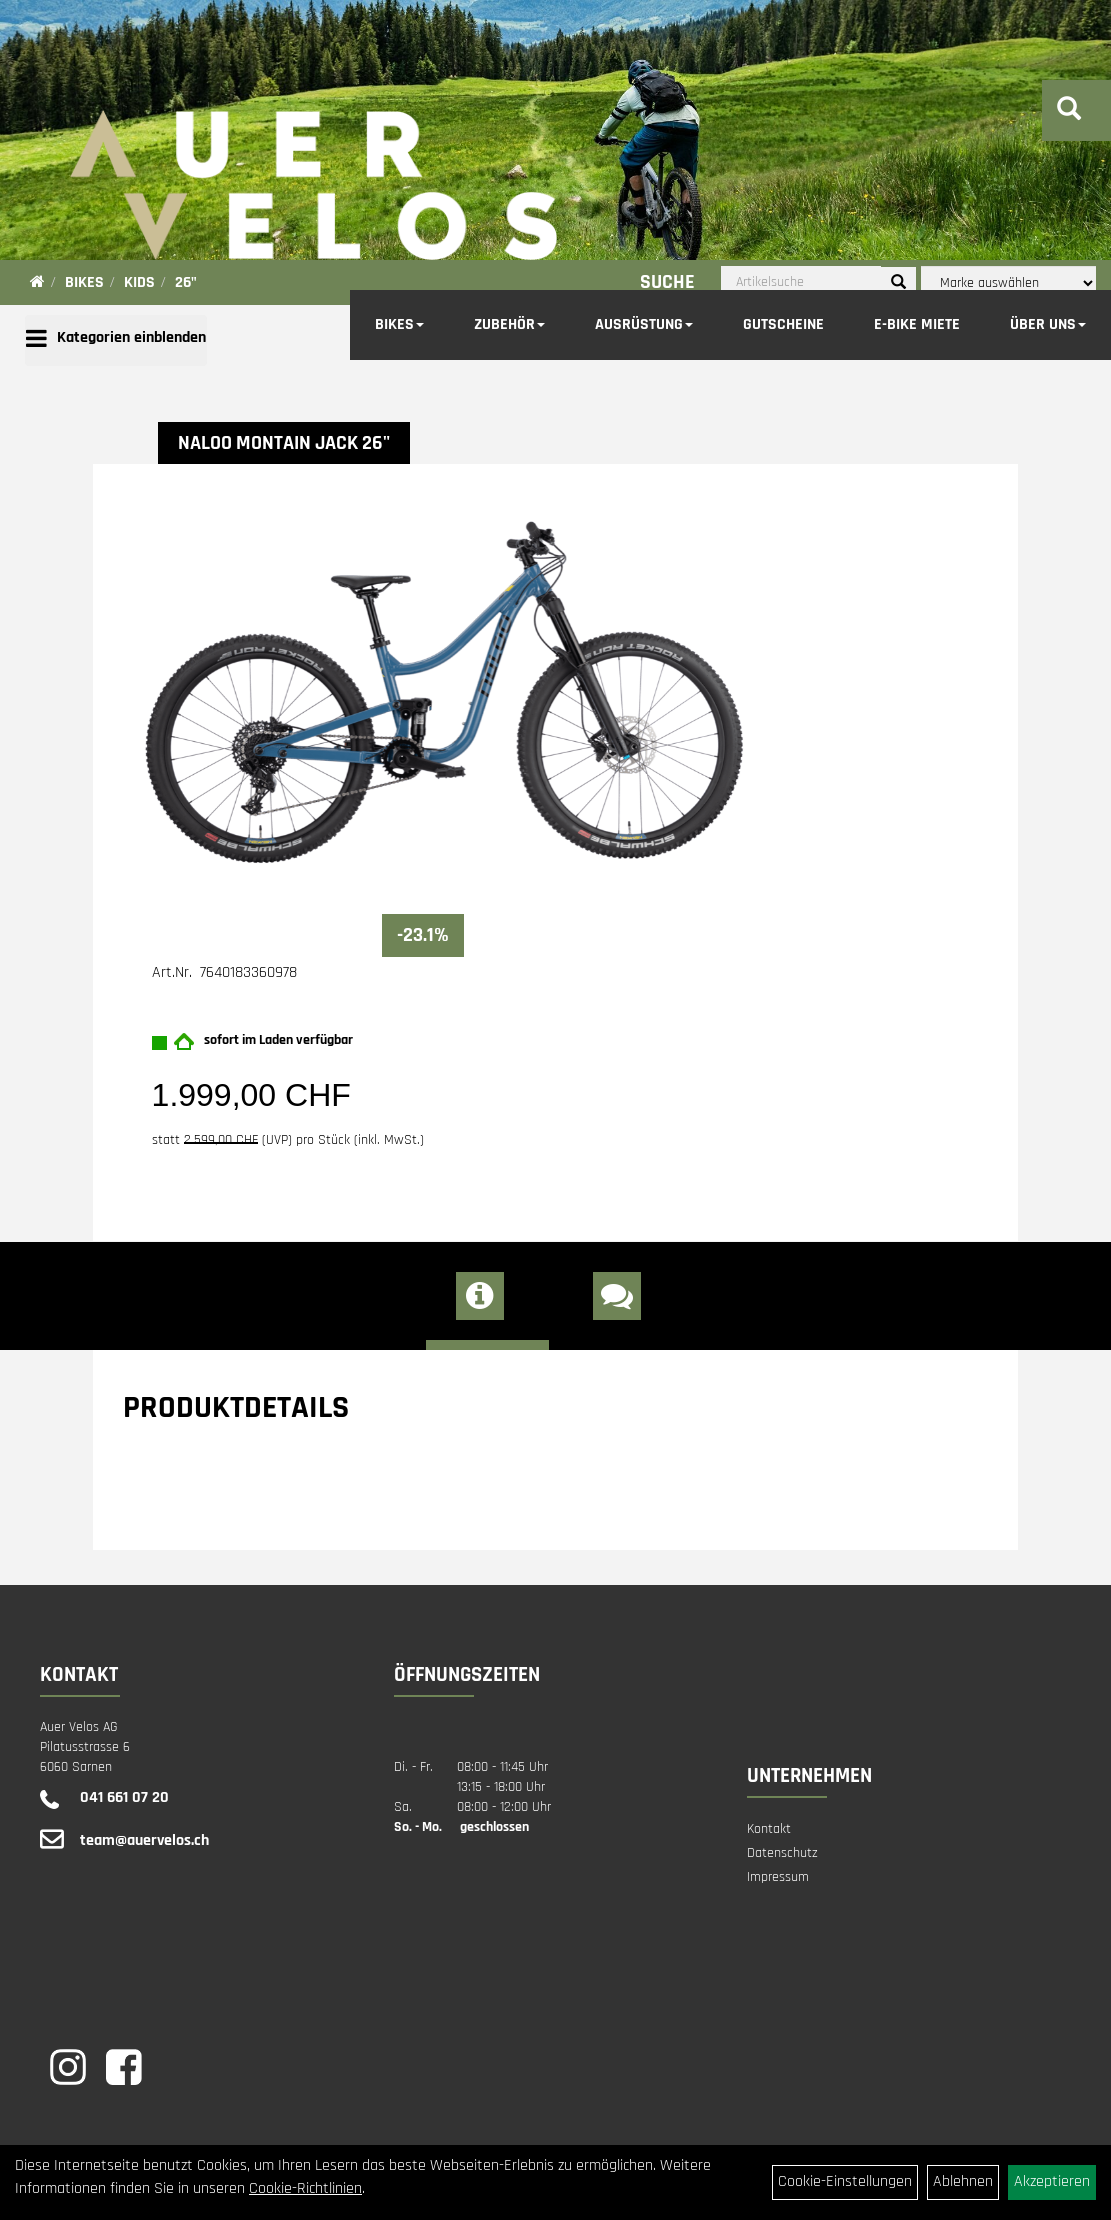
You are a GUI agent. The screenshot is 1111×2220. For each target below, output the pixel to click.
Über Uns (1048, 324)
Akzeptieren (1052, 2181)
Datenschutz (782, 1853)
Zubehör (509, 324)
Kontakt (769, 1829)
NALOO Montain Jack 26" (284, 443)
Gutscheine (783, 324)
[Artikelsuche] (1069, 112)
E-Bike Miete (917, 324)
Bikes (399, 324)
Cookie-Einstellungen (845, 2181)
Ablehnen (963, 2181)
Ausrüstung (644, 324)
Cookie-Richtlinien (305, 2188)
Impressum (778, 1877)
